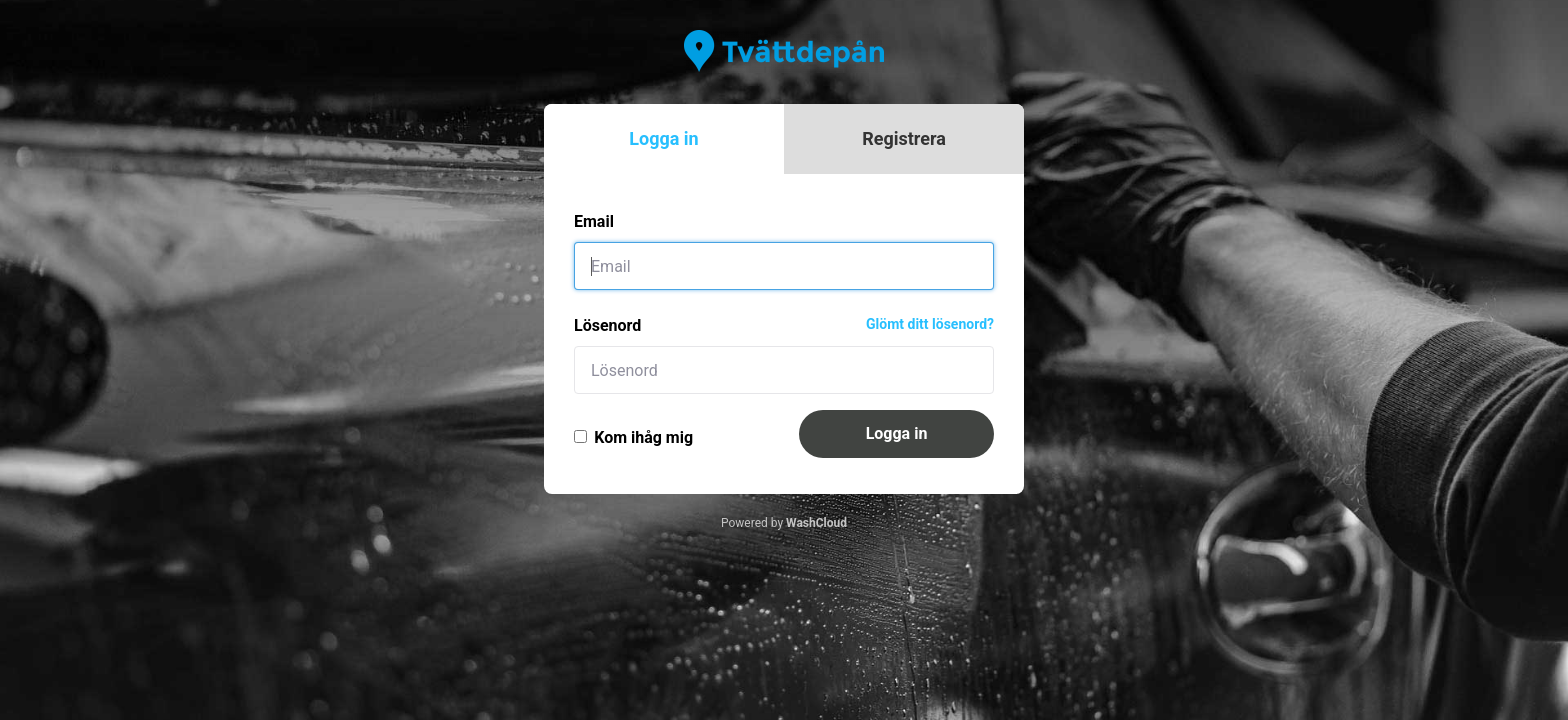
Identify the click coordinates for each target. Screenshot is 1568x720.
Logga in (897, 433)
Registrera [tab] (904, 138)
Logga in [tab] (663, 138)
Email (594, 221)
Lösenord (607, 325)
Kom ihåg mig (633, 437)
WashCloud (816, 523)
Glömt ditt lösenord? (930, 324)
